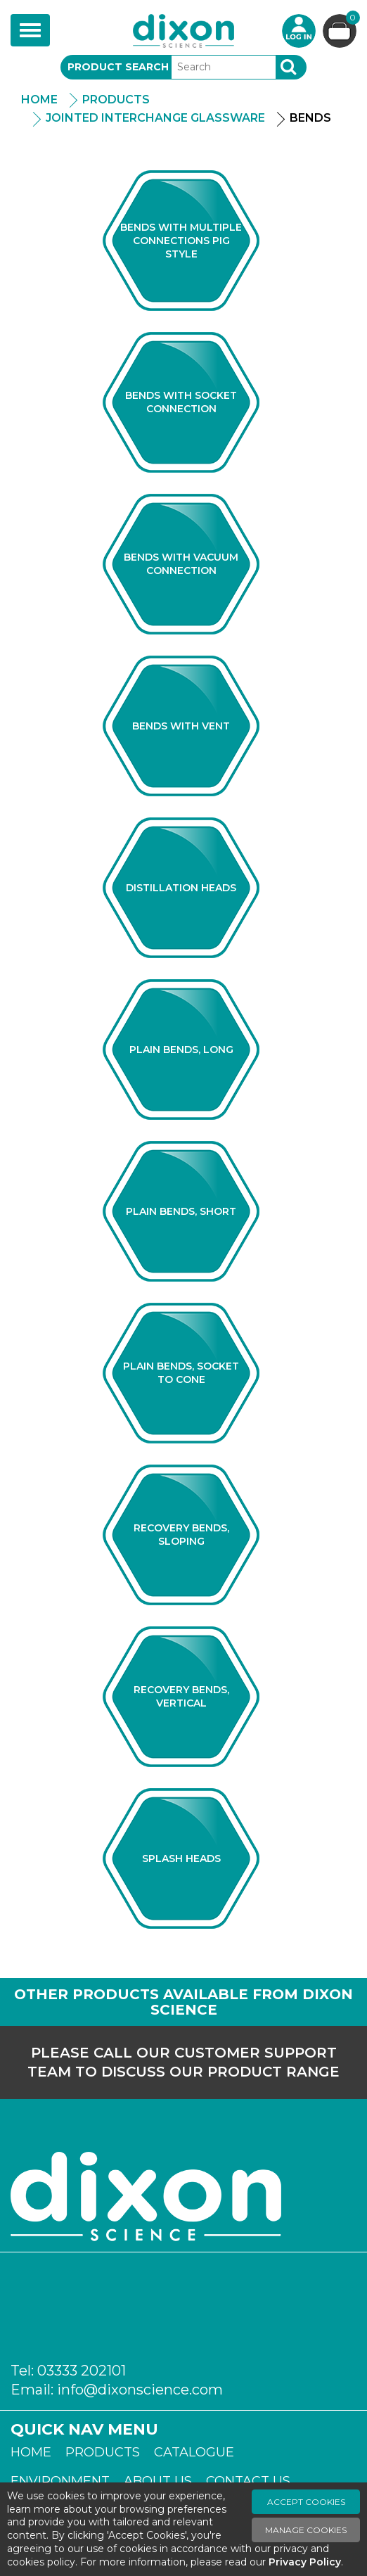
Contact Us (248, 2481)
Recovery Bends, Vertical (181, 1696)
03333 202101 (81, 2370)
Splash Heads (181, 1858)
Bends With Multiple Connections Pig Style (181, 240)
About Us (158, 2481)
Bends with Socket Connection (181, 402)
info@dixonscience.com (140, 2389)
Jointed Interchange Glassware (155, 118)
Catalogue (194, 2452)
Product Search (118, 66)
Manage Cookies (306, 2530)
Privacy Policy (305, 2562)
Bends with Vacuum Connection (181, 564)
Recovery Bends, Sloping (181, 1535)
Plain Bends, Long (181, 1049)
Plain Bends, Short (181, 1211)
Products (116, 99)
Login (299, 31)
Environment (60, 2481)
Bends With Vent (181, 726)
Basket (351, 19)
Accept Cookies (306, 2502)
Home (39, 99)
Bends (310, 118)
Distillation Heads (181, 887)
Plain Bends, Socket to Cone (181, 1373)
